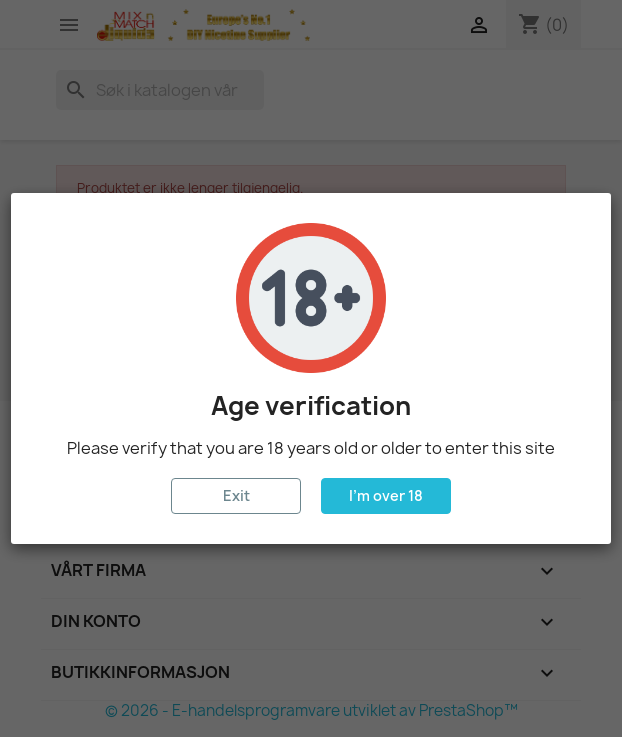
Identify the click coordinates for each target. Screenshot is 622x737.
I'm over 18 (386, 495)
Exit (236, 495)
